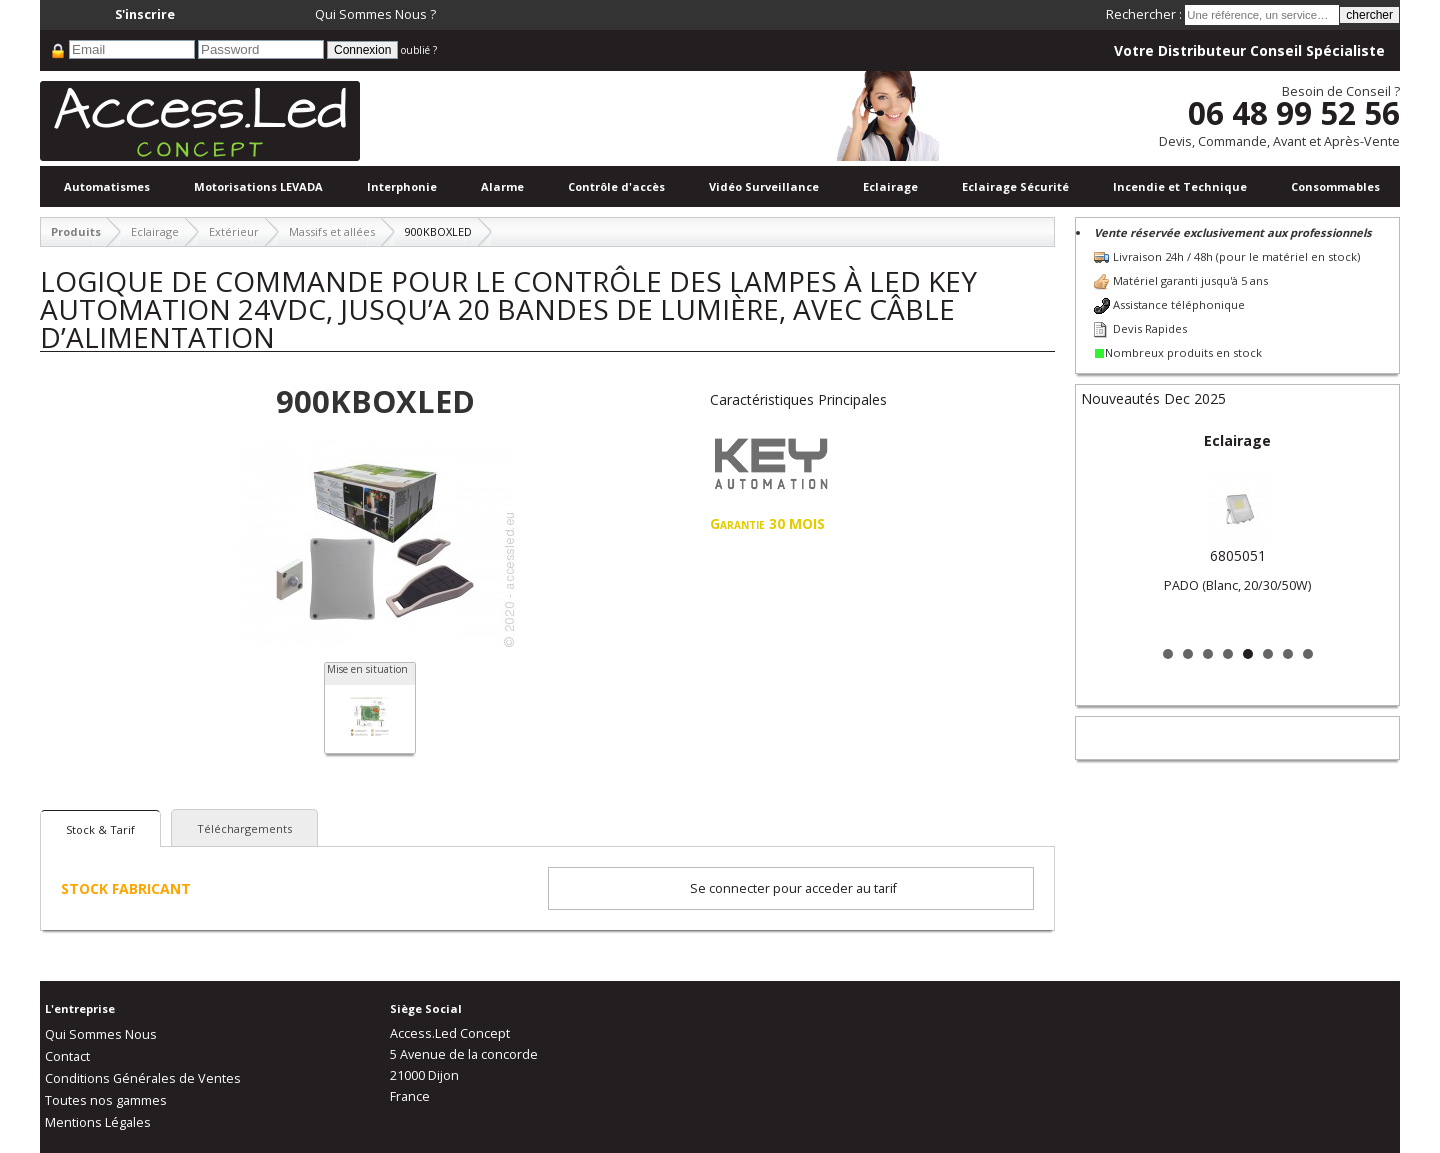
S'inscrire (145, 14)
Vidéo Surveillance (764, 186)
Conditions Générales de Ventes (143, 1078)
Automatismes (107, 186)
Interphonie (402, 186)
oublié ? (419, 50)
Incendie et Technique (1180, 186)
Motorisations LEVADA (258, 186)
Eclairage (890, 186)
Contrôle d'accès (616, 186)
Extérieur (234, 231)
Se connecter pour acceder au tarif (793, 888)
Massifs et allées (332, 231)
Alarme (502, 186)
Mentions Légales (98, 1122)
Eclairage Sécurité (1015, 186)
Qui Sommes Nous (101, 1034)
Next (1368, 532)
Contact (67, 1056)
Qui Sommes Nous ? (375, 14)
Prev (1107, 532)
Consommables (1335, 186)
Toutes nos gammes (106, 1100)
